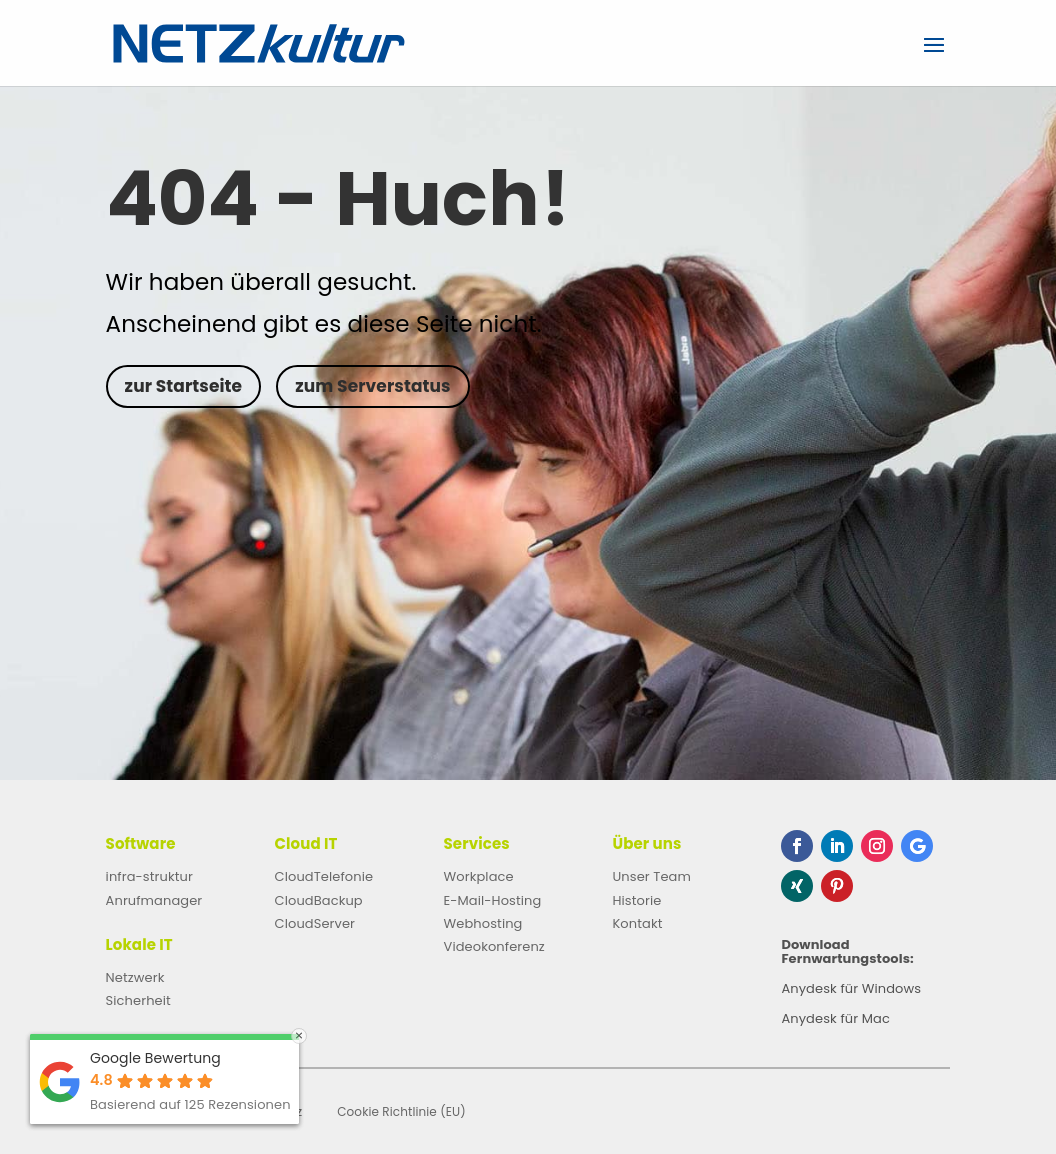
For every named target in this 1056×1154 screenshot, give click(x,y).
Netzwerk (135, 977)
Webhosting (483, 923)
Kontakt (637, 923)
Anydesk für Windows (851, 990)
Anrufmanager (154, 900)
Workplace (479, 876)
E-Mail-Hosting (493, 900)
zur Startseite (184, 386)
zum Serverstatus (372, 386)
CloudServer (315, 923)
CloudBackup (319, 900)
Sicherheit (138, 1000)
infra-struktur (149, 876)
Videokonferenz (494, 946)
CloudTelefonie (324, 876)
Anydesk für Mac (835, 1020)
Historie (636, 900)
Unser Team (651, 876)
